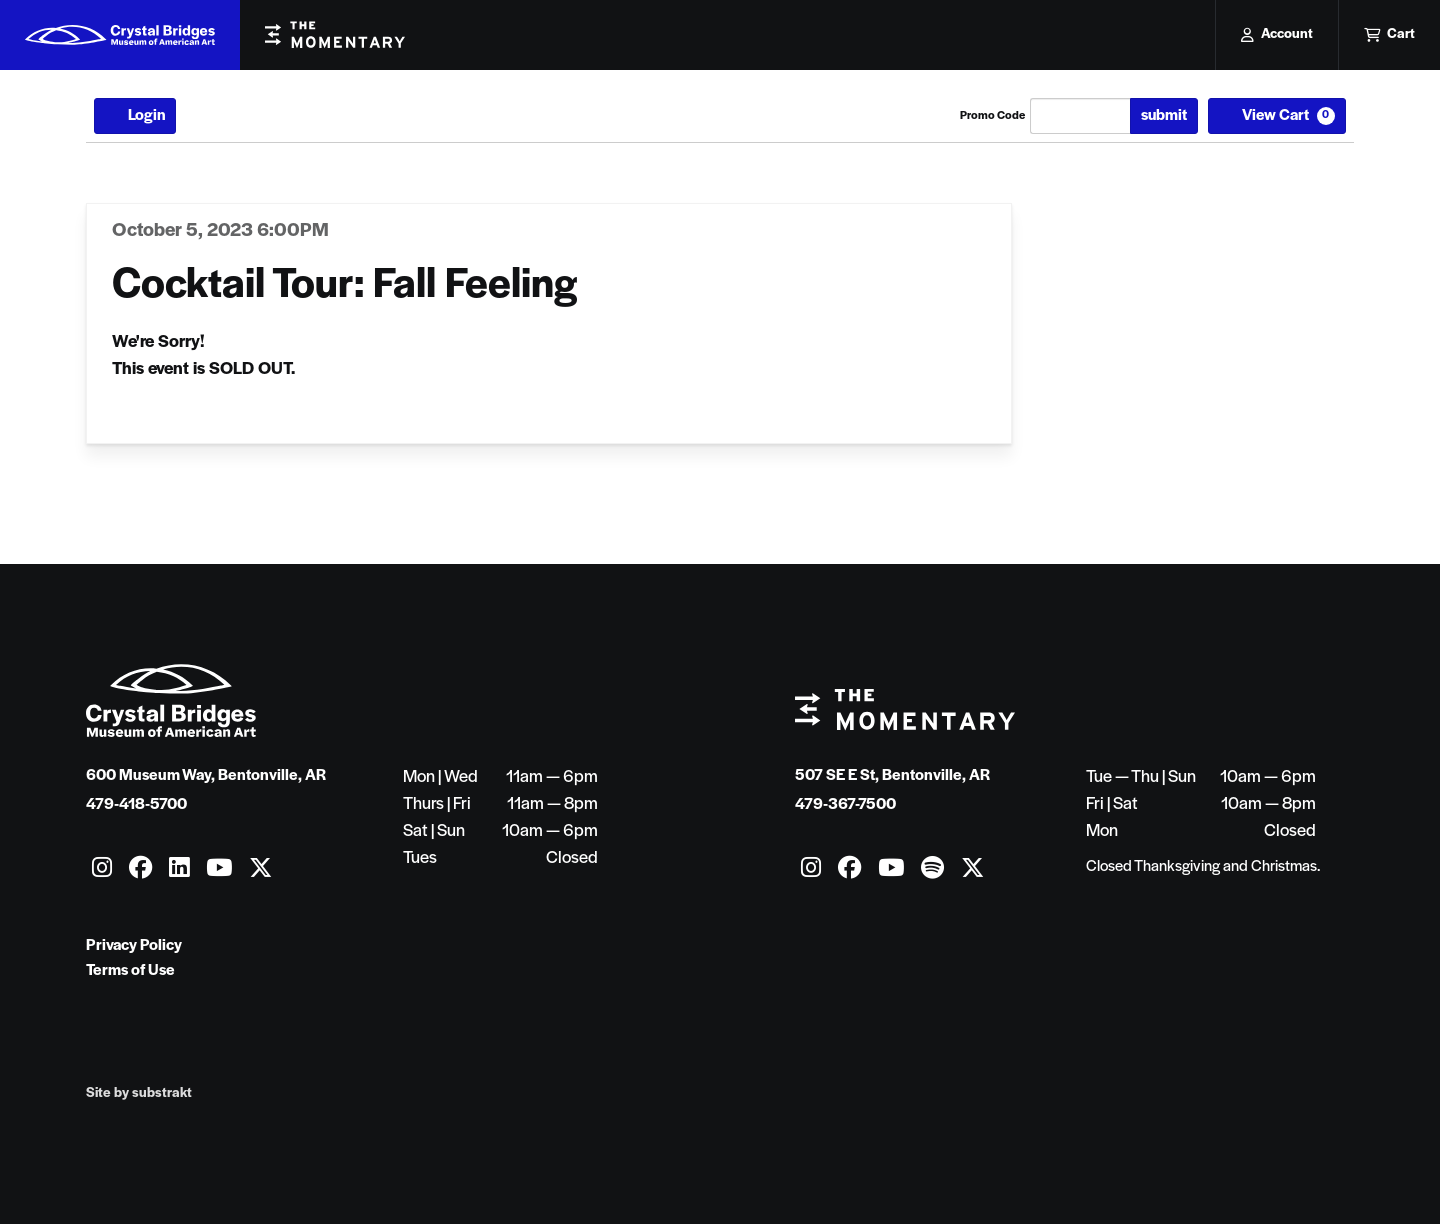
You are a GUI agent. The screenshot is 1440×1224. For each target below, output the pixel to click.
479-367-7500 (845, 805)
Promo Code (992, 116)
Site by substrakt (139, 1093)
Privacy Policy (134, 946)
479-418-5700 (136, 805)
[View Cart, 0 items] (1277, 116)
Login (135, 116)
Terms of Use (130, 971)
